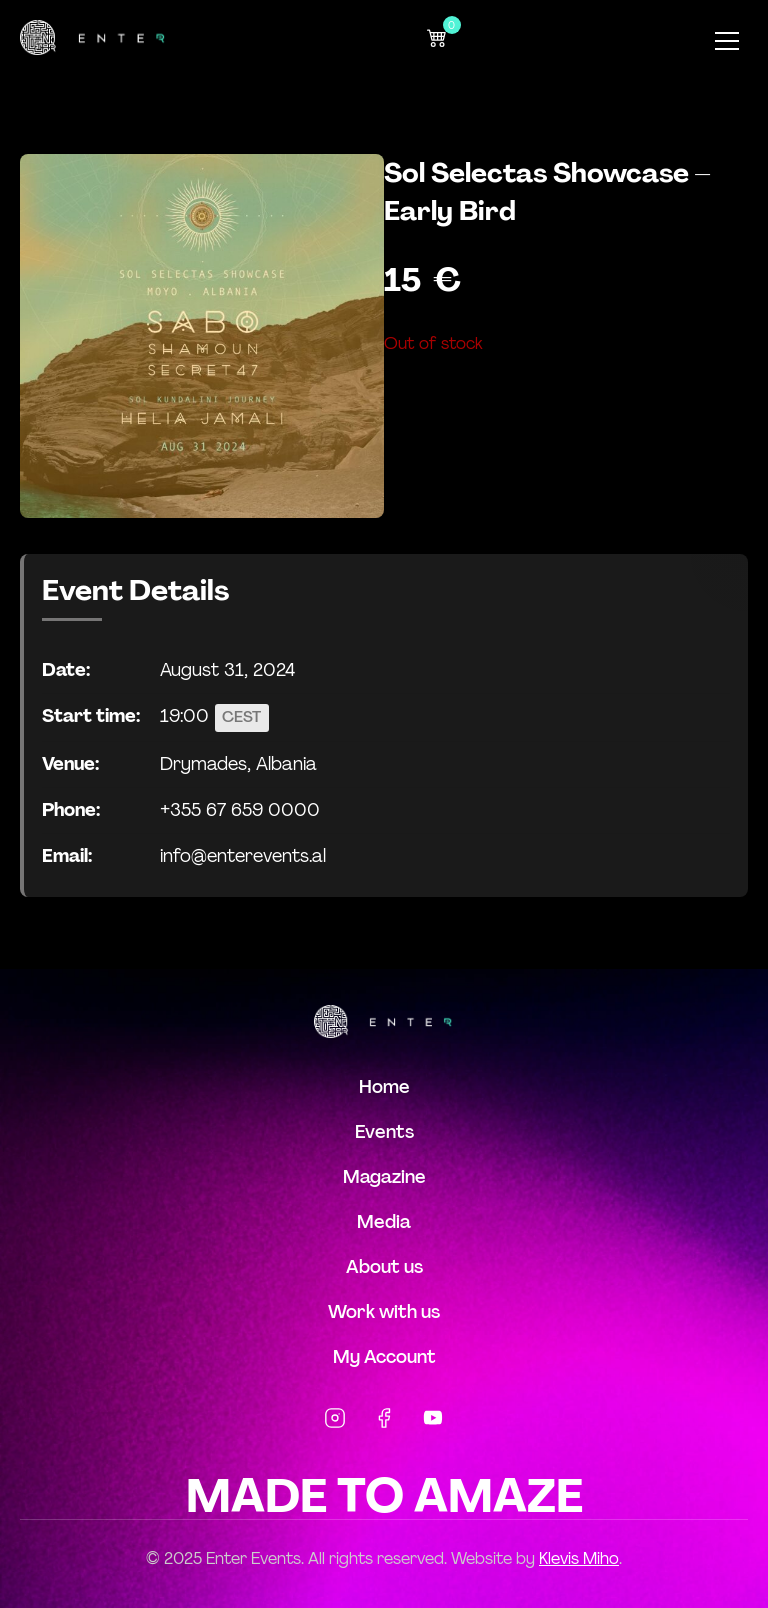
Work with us (384, 1312)
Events (384, 1132)
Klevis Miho (579, 1558)
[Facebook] (384, 1422)
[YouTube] (433, 1422)
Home (384, 1087)
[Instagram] (335, 1422)
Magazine (384, 1177)
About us (384, 1267)
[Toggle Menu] (727, 41)
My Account (384, 1357)
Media (384, 1222)
